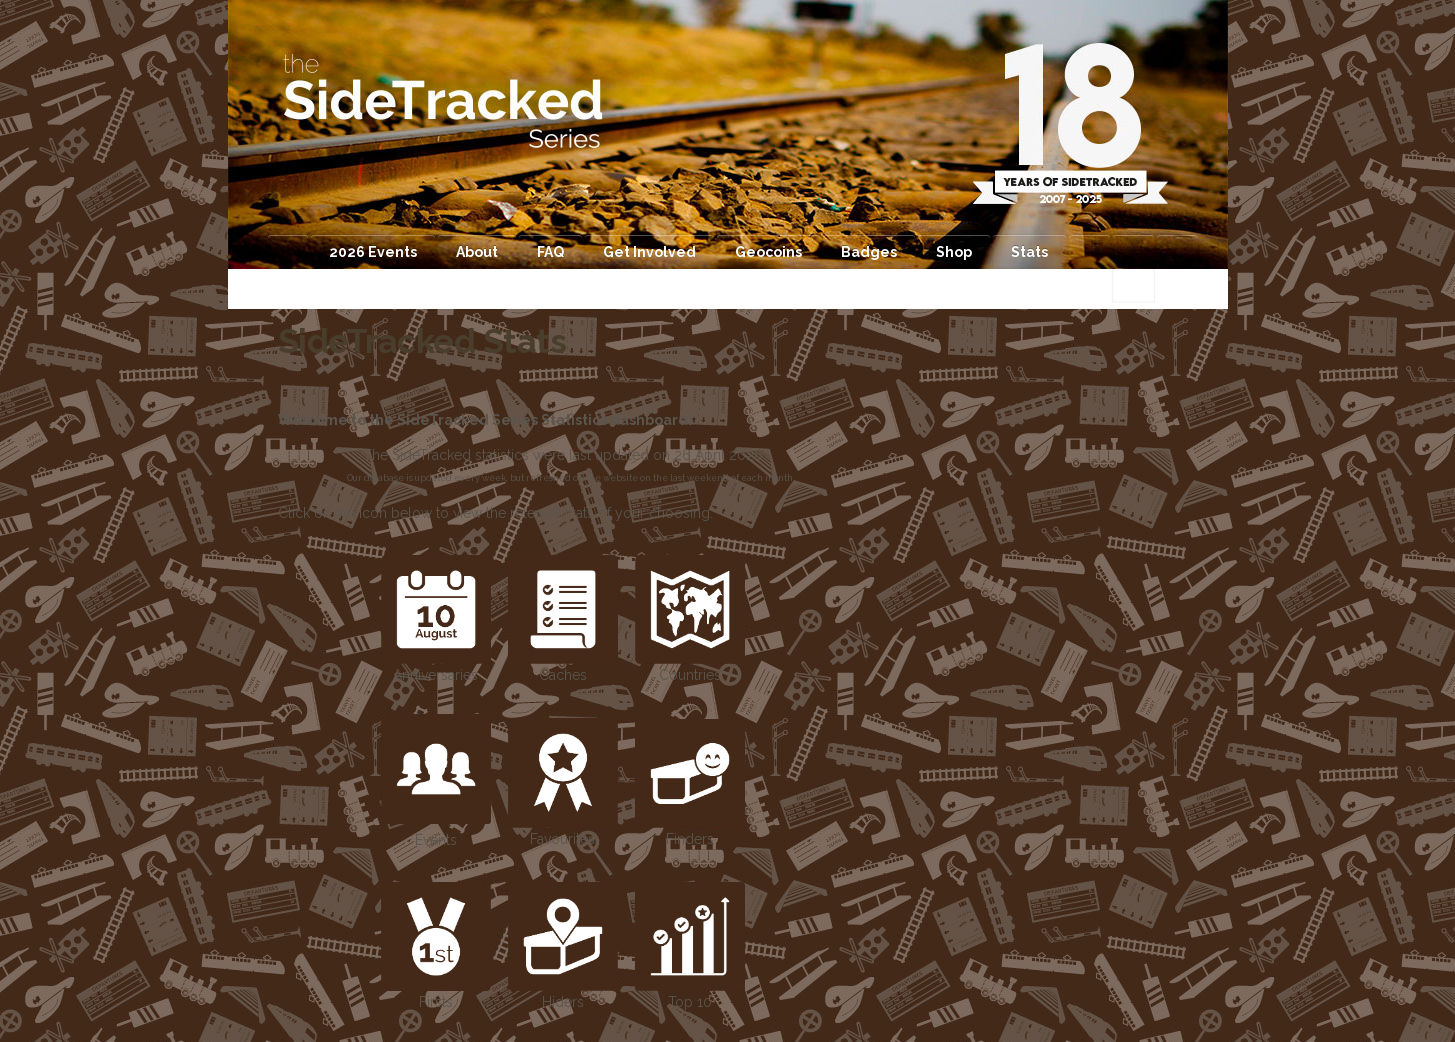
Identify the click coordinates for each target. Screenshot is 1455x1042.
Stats (1029, 252)
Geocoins (768, 252)
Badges (869, 252)
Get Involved (649, 252)
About (477, 252)
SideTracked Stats (422, 341)
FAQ (550, 252)
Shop (954, 252)
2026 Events (373, 252)
